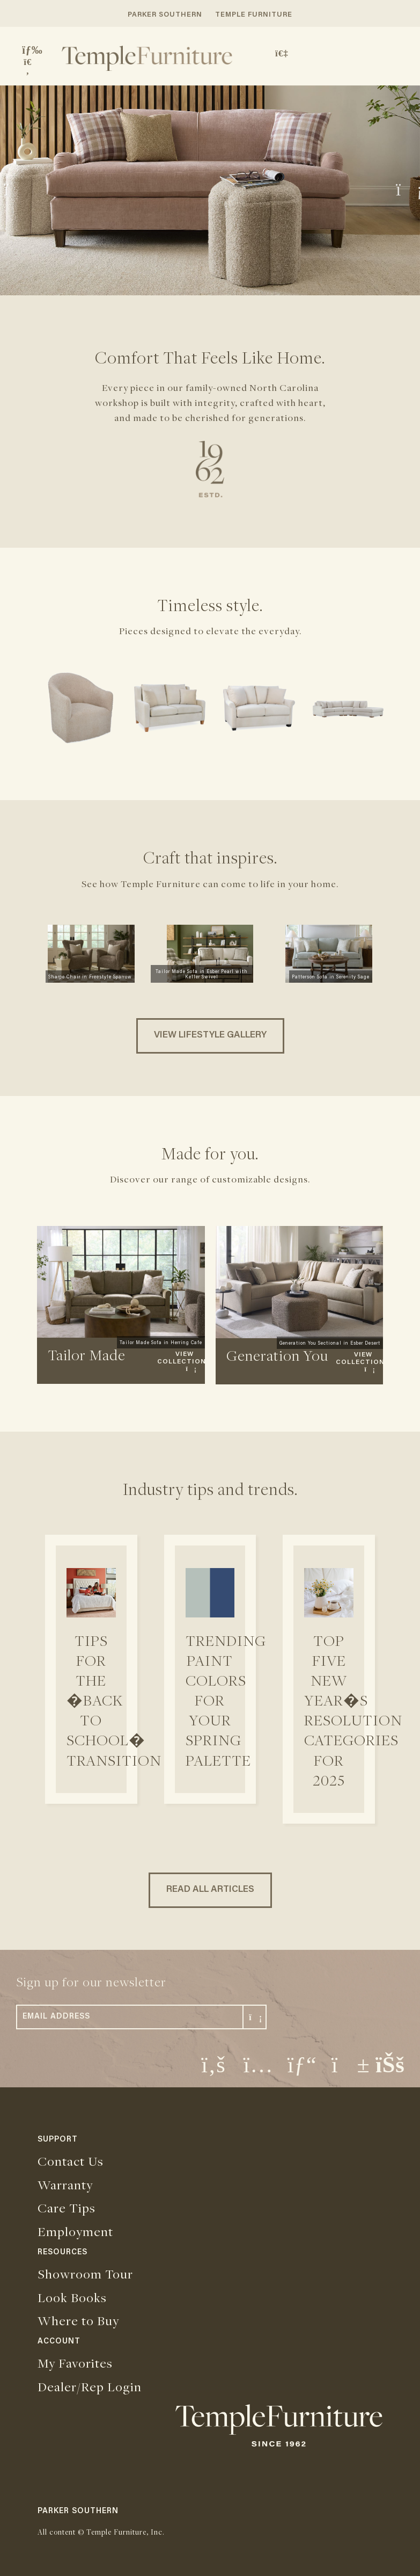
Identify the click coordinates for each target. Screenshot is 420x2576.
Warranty (65, 2184)
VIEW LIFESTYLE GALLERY (210, 1035)
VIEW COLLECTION (181, 1362)
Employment (75, 2231)
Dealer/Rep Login (90, 2386)
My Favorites (75, 2362)
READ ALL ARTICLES (210, 1890)
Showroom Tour (85, 2273)
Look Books (72, 2297)
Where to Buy (78, 2320)
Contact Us (71, 2160)
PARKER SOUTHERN (165, 14)
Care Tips (66, 2207)
